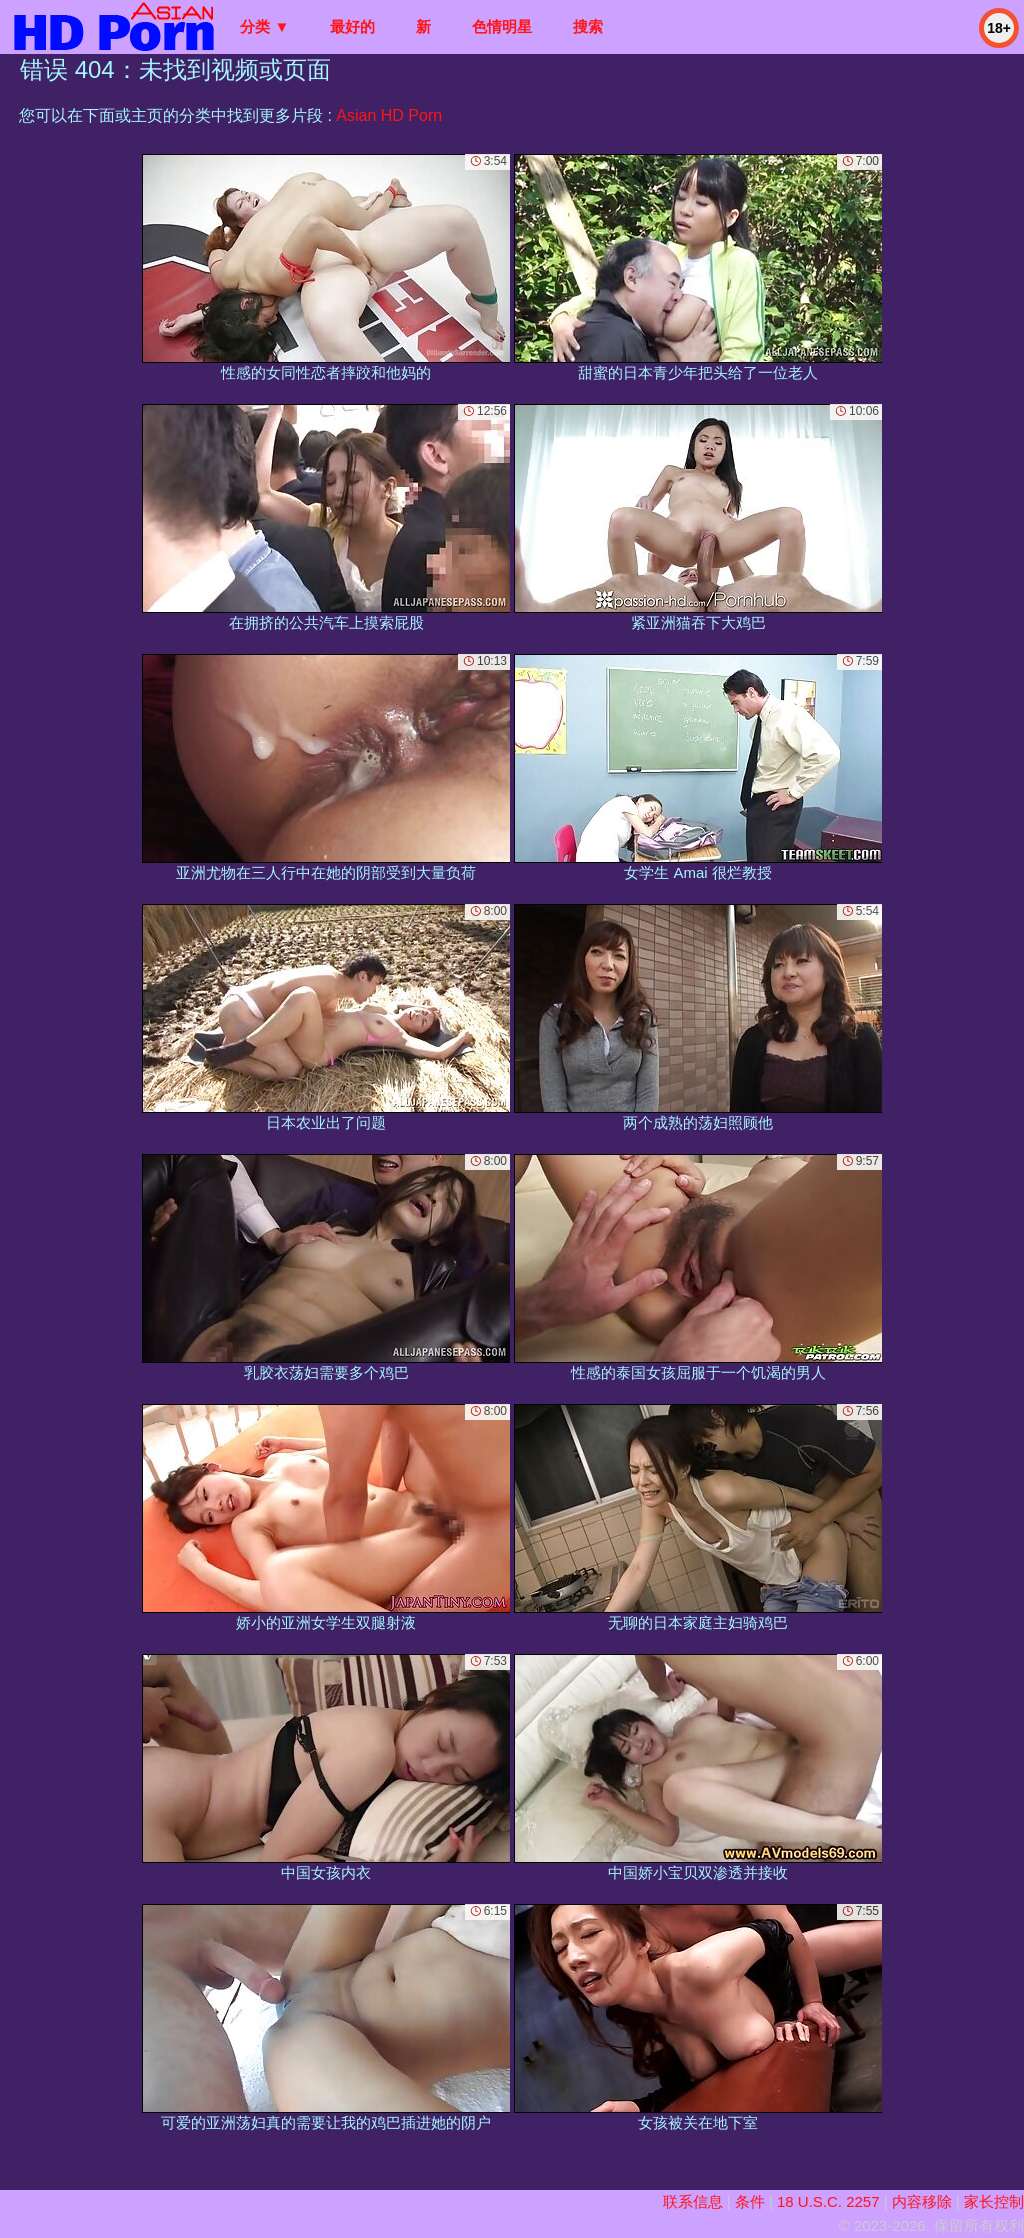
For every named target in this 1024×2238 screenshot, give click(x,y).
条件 (750, 2201)
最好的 (352, 26)
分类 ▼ (264, 26)
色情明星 (502, 26)
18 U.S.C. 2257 (828, 2201)
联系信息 (693, 2201)
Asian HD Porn (389, 115)
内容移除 (922, 2201)
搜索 (588, 26)
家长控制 (994, 2201)
